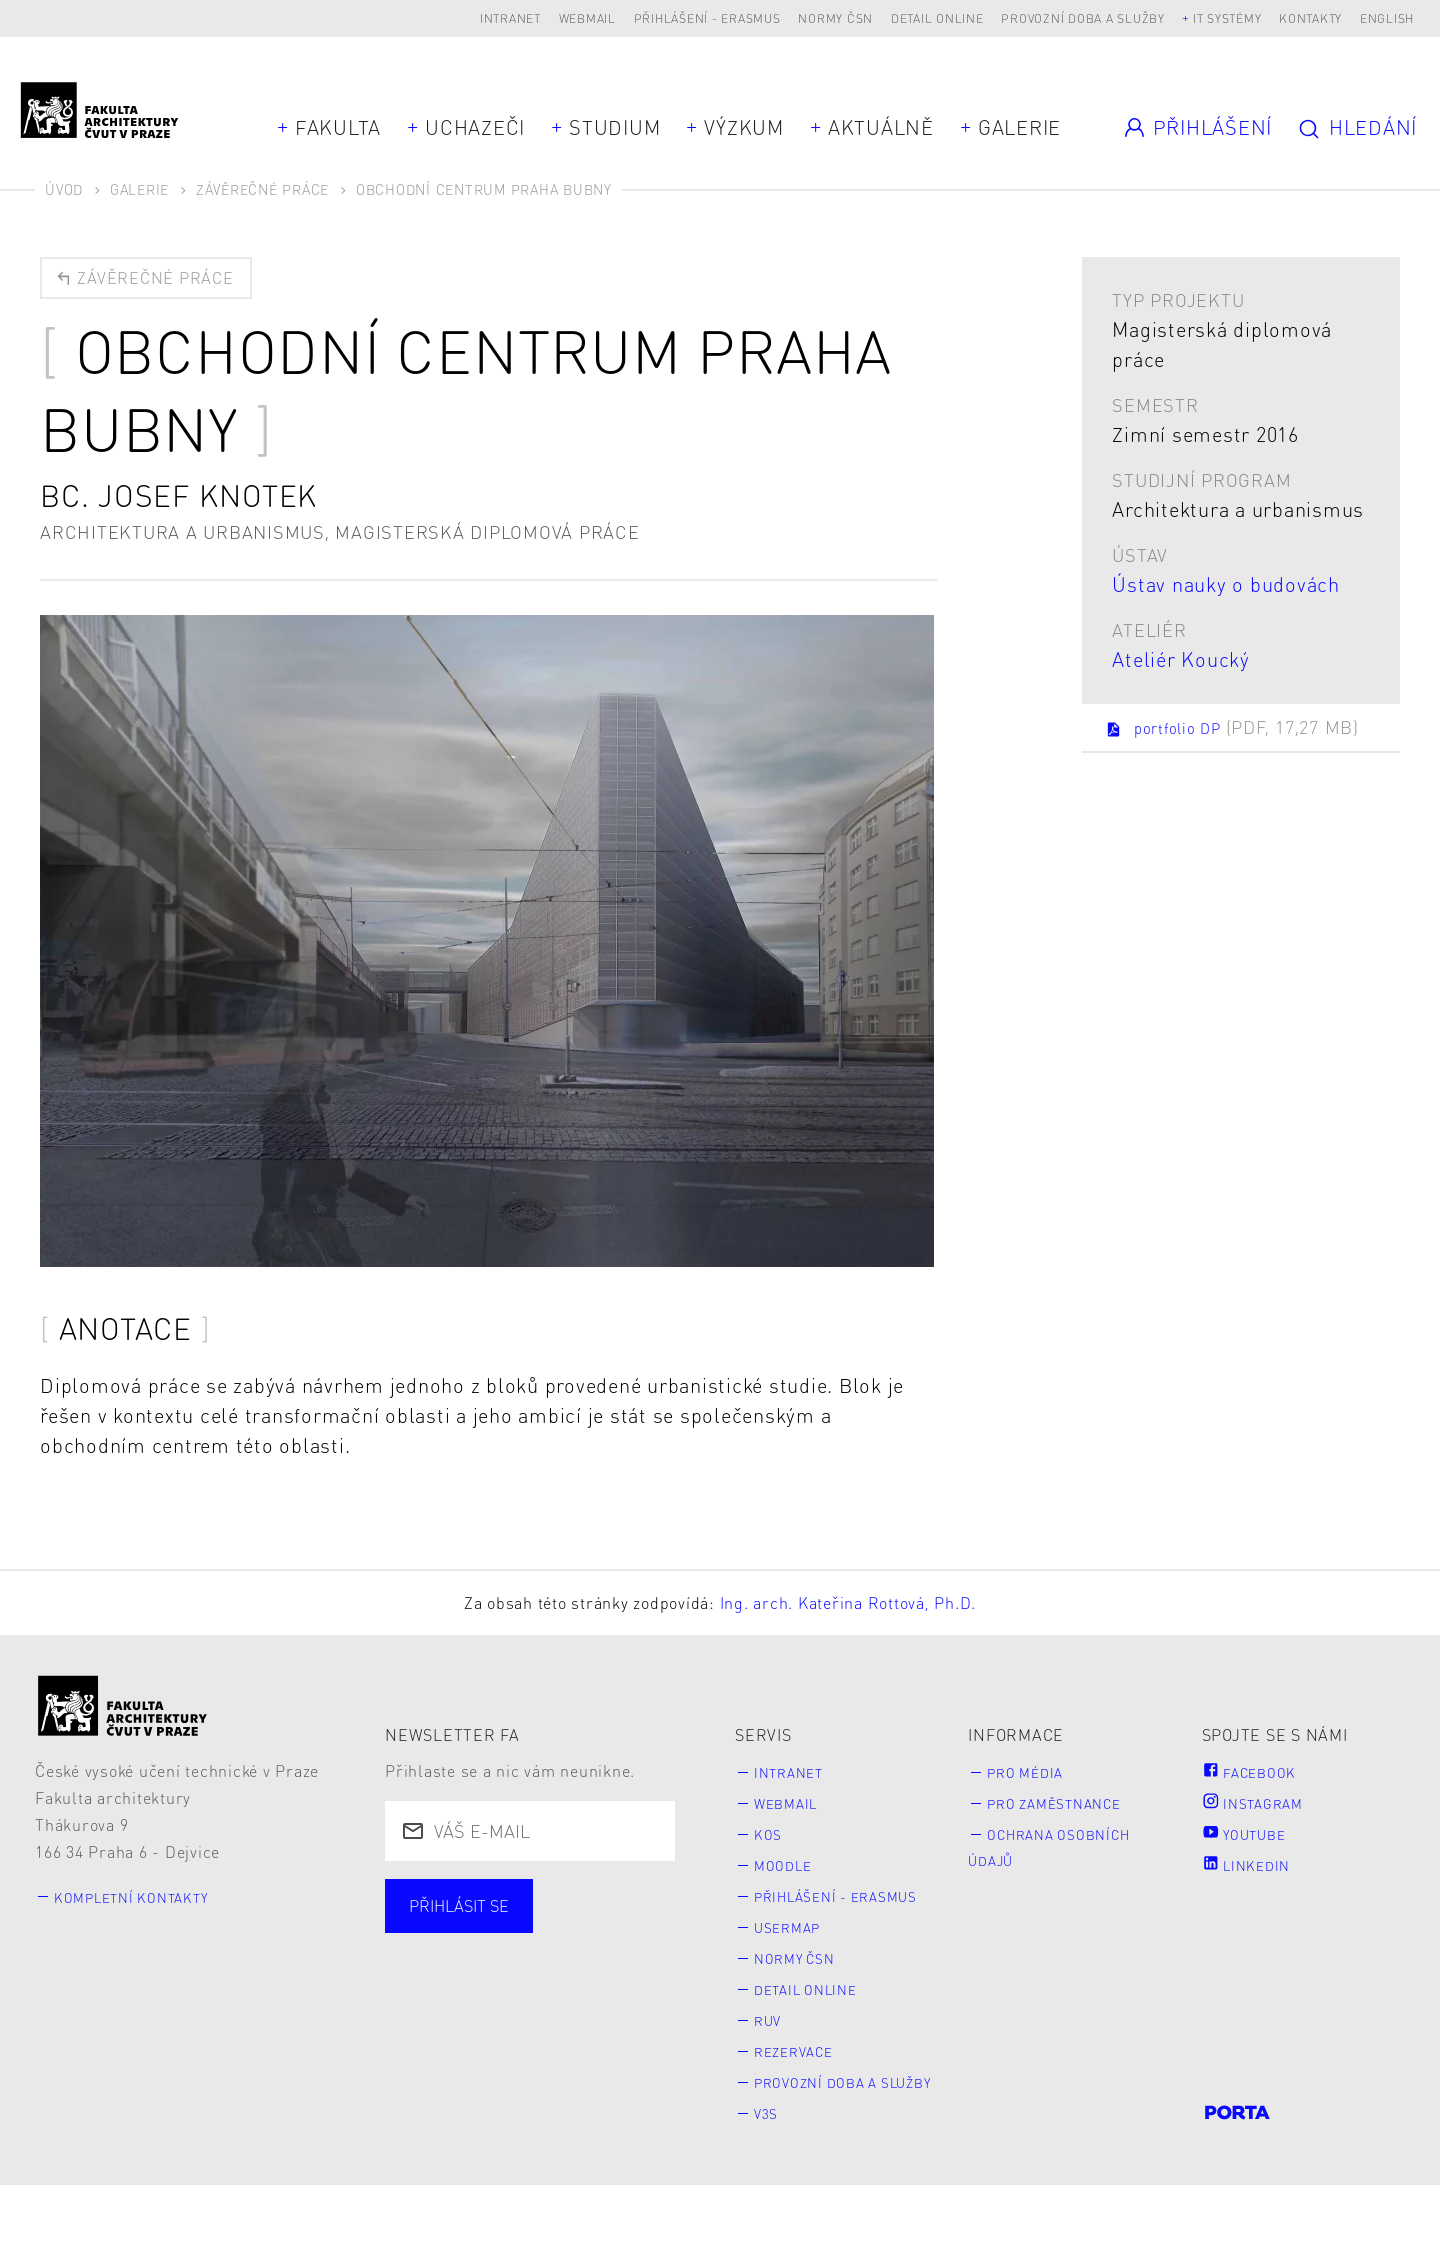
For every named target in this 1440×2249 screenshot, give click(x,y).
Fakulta (338, 127)
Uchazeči (475, 127)
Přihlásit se (469, 1914)
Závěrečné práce (262, 189)
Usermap (797, 1961)
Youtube (1253, 1840)
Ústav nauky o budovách (1226, 584)
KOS (773, 1840)
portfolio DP (1193, 741)
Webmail (587, 18)
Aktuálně (881, 127)
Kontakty (1310, 18)
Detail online (937, 18)
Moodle (792, 1871)
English (1387, 18)
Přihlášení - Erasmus (707, 18)
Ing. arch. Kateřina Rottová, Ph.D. (848, 1608)
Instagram (1262, 1809)
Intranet (510, 18)
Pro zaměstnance (1072, 1809)
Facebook (1257, 1777)
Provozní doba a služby (1083, 18)
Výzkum (744, 127)
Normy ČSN (835, 18)
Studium (614, 127)
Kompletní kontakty (149, 1901)
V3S (772, 2175)
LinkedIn (1254, 1871)
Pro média (1037, 1777)
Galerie (1019, 127)
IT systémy (1227, 18)
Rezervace (806, 2086)
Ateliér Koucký (1181, 659)
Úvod (64, 189)
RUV (774, 2055)
